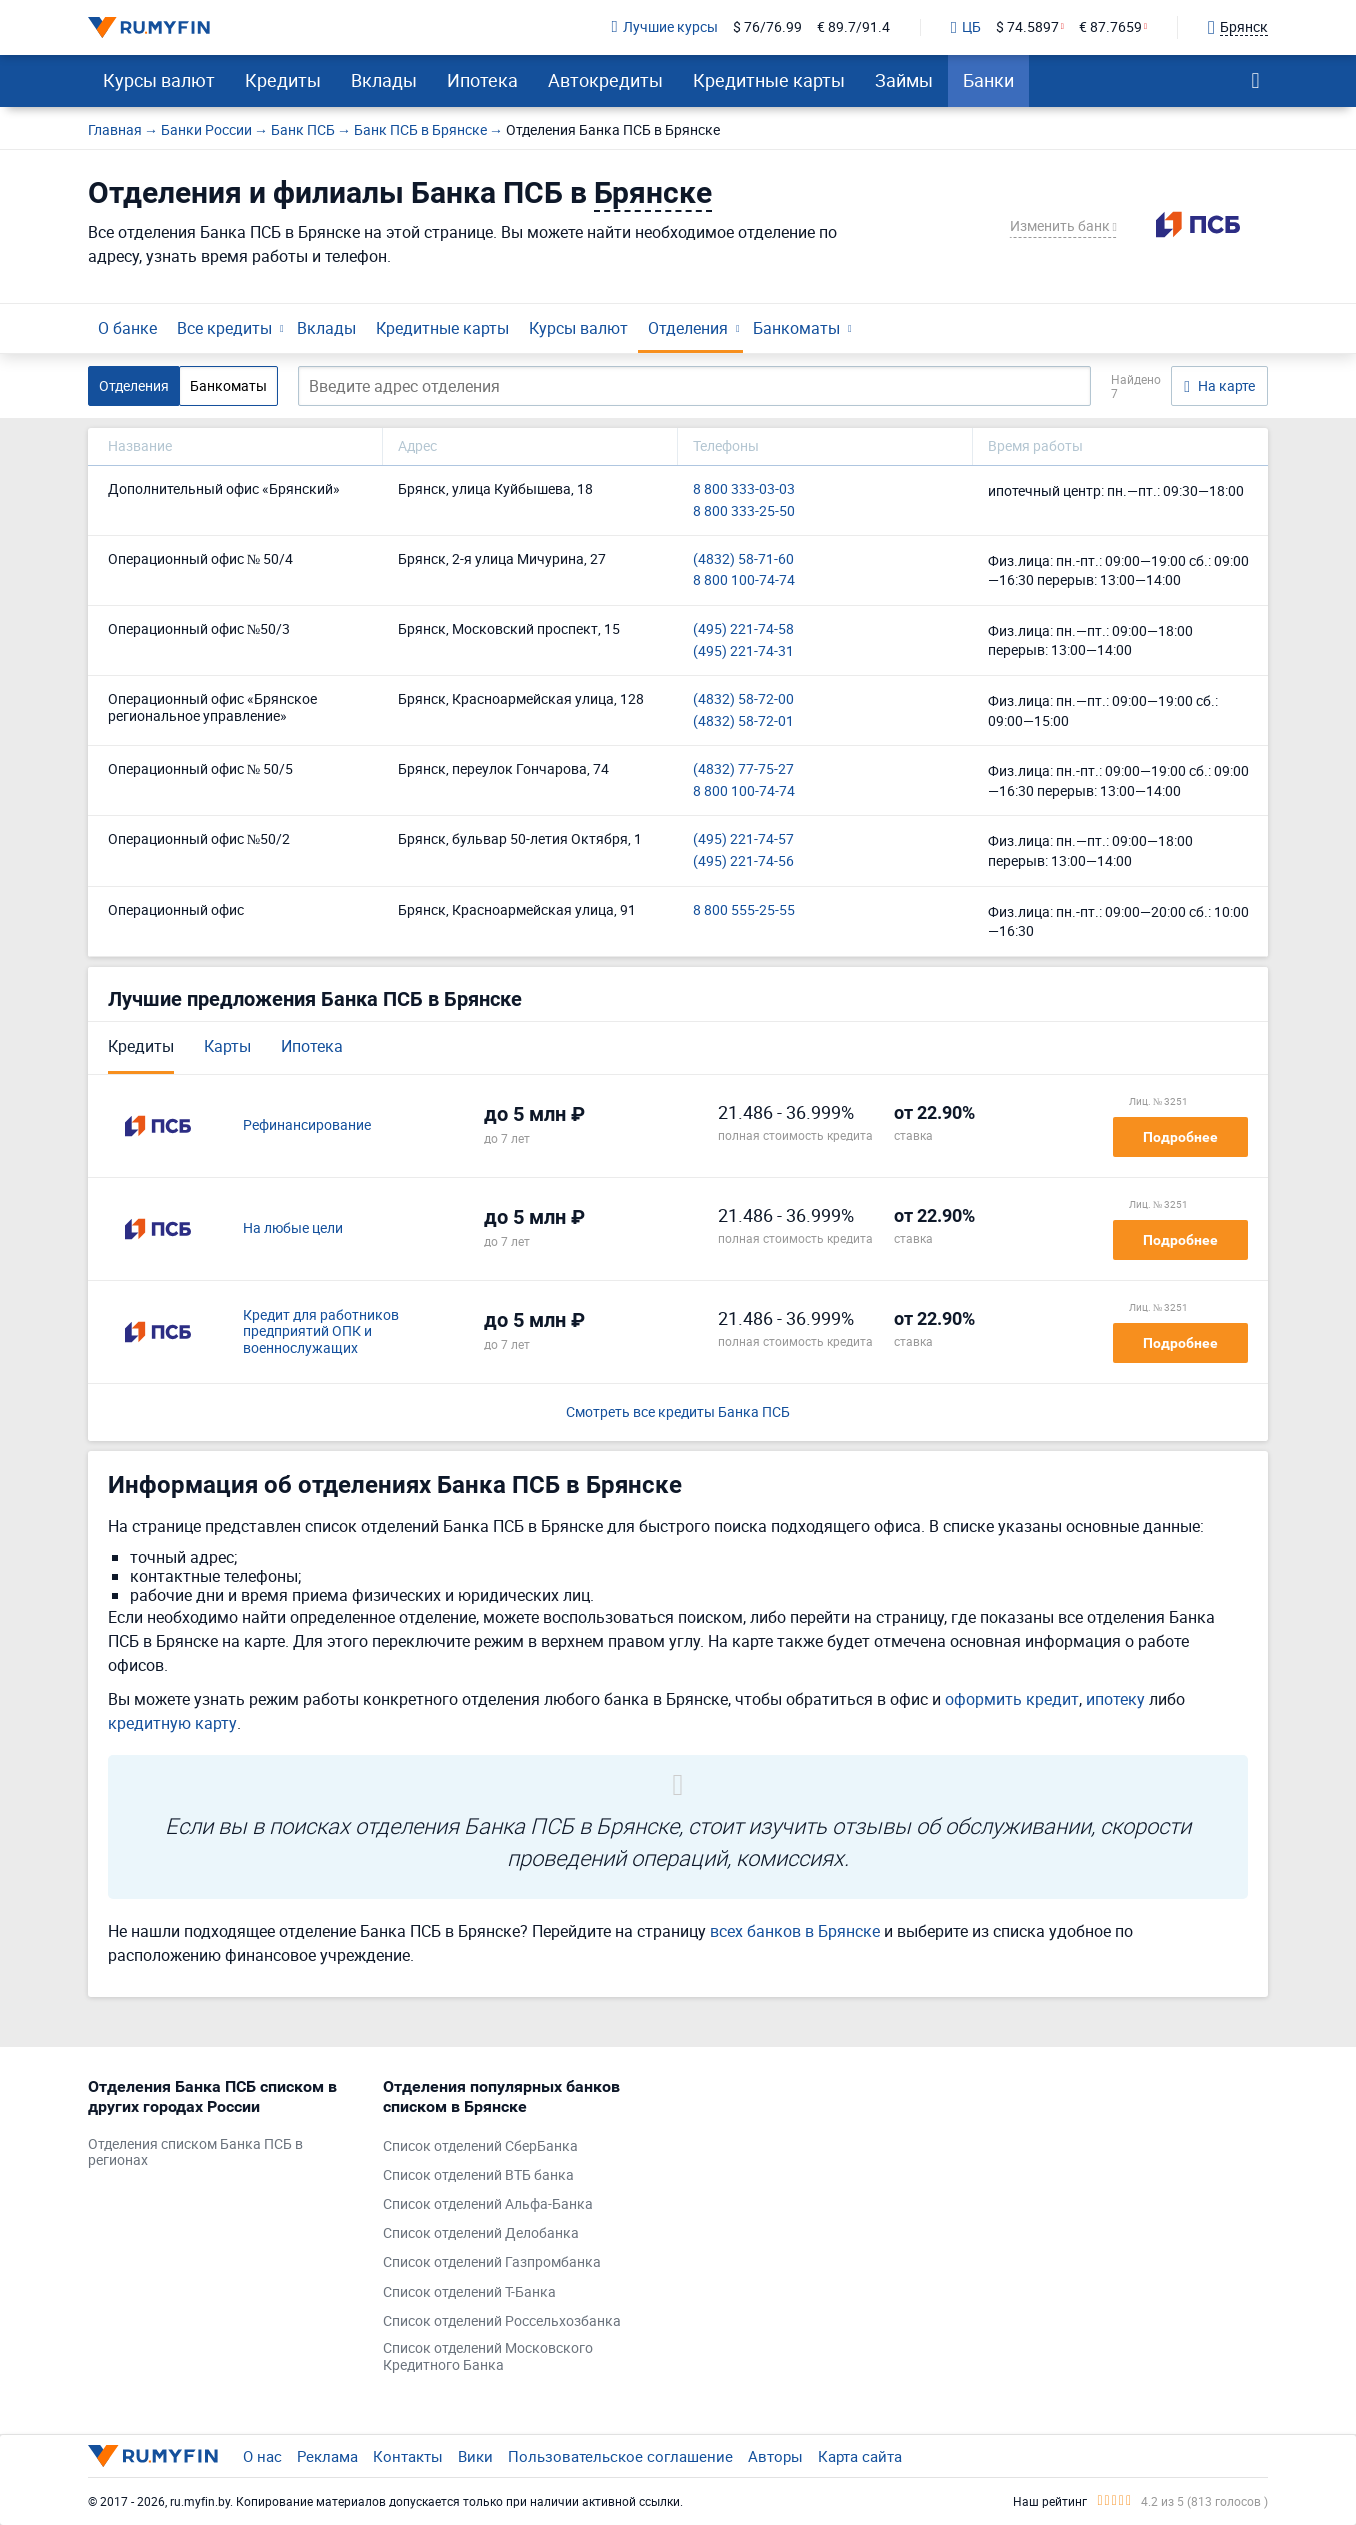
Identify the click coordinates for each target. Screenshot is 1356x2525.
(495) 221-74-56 (743, 861)
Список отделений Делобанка (481, 2233)
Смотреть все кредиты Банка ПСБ (678, 1412)
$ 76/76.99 (767, 27)
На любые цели (293, 1228)
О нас (262, 2456)
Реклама (327, 2456)
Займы (904, 80)
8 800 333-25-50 (744, 511)
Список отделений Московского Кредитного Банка (488, 2357)
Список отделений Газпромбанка (492, 2262)
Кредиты (283, 80)
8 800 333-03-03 (744, 489)
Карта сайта (860, 2456)
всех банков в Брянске (795, 1931)
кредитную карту (172, 1723)
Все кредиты (224, 328)
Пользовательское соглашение (620, 2456)
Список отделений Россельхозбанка (502, 2321)
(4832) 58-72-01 (743, 721)
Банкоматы (796, 328)
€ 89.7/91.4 (853, 27)
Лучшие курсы (665, 27)
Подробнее (1180, 1137)
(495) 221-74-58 (743, 629)
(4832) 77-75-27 (743, 769)
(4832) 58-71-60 (743, 559)
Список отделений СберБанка (480, 2146)
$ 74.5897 (1027, 27)
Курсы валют (159, 80)
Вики (475, 2456)
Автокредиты (605, 80)
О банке (127, 328)
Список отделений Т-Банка (469, 2292)
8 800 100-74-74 (744, 580)
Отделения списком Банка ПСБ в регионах (195, 2153)
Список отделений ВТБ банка (478, 2175)
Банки (988, 80)
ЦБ (966, 28)
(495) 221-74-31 (743, 651)
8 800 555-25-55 (744, 910)
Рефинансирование (307, 1125)
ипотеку (1115, 1699)
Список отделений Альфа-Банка (488, 2204)
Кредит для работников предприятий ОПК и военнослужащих (321, 1332)
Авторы (775, 2456)
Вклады (384, 80)
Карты (227, 1046)
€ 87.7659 (1110, 27)
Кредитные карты (769, 80)
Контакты (408, 2456)
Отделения (688, 328)
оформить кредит (1012, 1699)
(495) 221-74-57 (743, 839)
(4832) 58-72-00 (743, 699)
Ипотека (482, 80)
